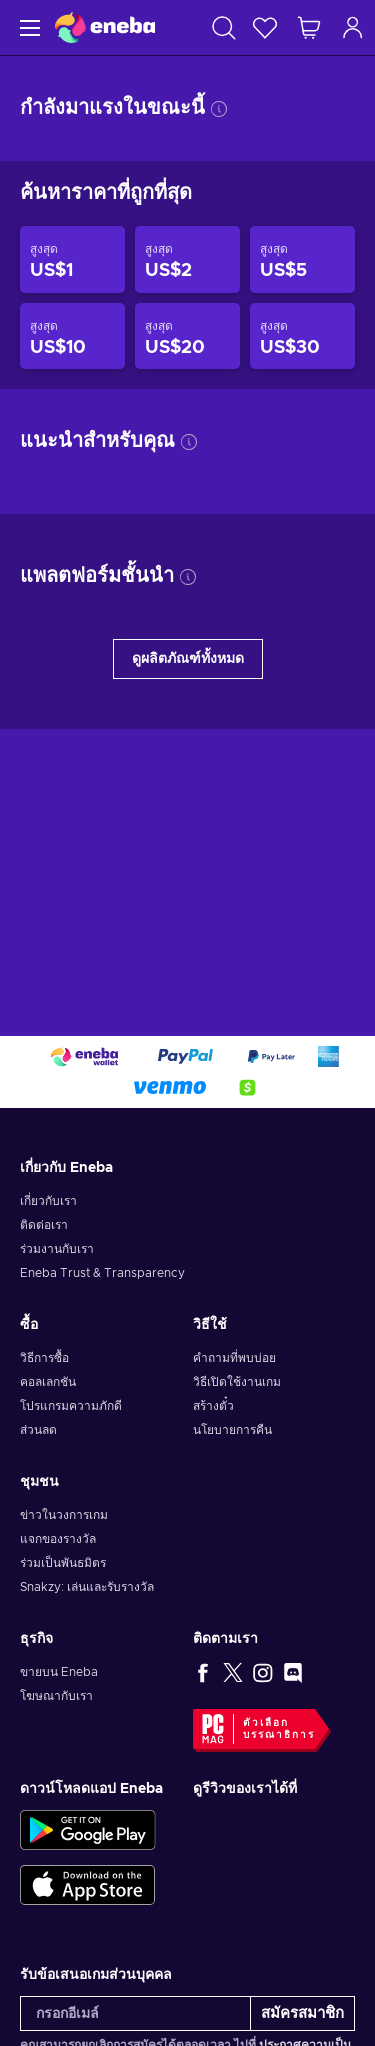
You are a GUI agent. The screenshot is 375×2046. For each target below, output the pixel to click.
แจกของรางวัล (58, 1539)
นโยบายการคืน (232, 1430)
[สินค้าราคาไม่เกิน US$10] (72, 336)
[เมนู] (27, 27)
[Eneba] (105, 27)
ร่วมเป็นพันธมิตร (63, 1563)
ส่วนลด (38, 1430)
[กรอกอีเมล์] (135, 2013)
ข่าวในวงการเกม (64, 1515)
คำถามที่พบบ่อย (234, 1358)
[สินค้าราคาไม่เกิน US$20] (187, 336)
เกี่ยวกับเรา (48, 1201)
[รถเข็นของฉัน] (309, 27)
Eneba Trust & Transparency (102, 1273)
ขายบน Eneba (59, 1672)
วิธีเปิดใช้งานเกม (237, 1382)
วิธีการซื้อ (44, 1358)
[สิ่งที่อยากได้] (265, 27)
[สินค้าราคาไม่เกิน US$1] (72, 259)
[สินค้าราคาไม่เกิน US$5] (302, 259)
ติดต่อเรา (44, 1225)
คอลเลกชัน (48, 1382)
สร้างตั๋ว (213, 1406)
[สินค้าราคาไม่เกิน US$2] (187, 259)
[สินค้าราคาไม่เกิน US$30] (302, 336)
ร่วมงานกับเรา (57, 1249)
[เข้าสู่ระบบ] (353, 27)
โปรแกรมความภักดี (71, 1406)
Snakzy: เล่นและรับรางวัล (87, 1587)
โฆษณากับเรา (56, 1696)
